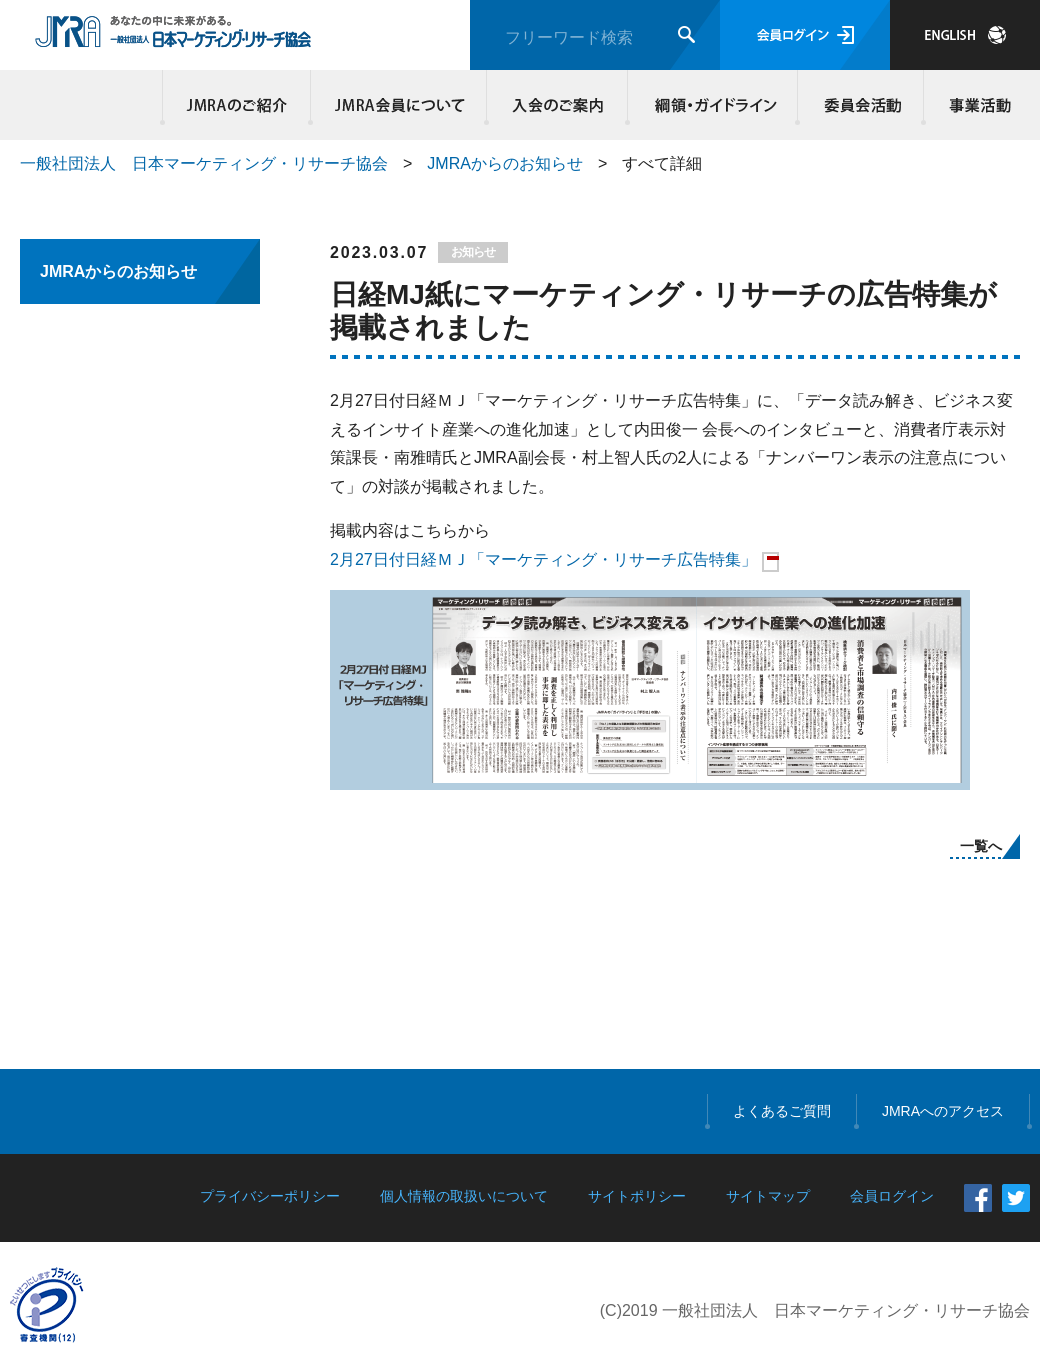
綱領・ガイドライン (713, 105)
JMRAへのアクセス (943, 1111)
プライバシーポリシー (270, 1196)
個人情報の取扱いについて (464, 1196)
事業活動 (977, 105)
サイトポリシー (637, 1196)
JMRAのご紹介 (237, 105)
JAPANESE (965, 35)
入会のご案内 (557, 105)
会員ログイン (805, 35)
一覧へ (981, 846)
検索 (686, 34)
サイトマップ (768, 1196)
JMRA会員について (399, 105)
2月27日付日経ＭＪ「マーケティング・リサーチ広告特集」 (543, 559)
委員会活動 (861, 105)
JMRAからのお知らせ (505, 163)
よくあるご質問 (782, 1111)
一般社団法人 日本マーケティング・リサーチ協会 (204, 163)
